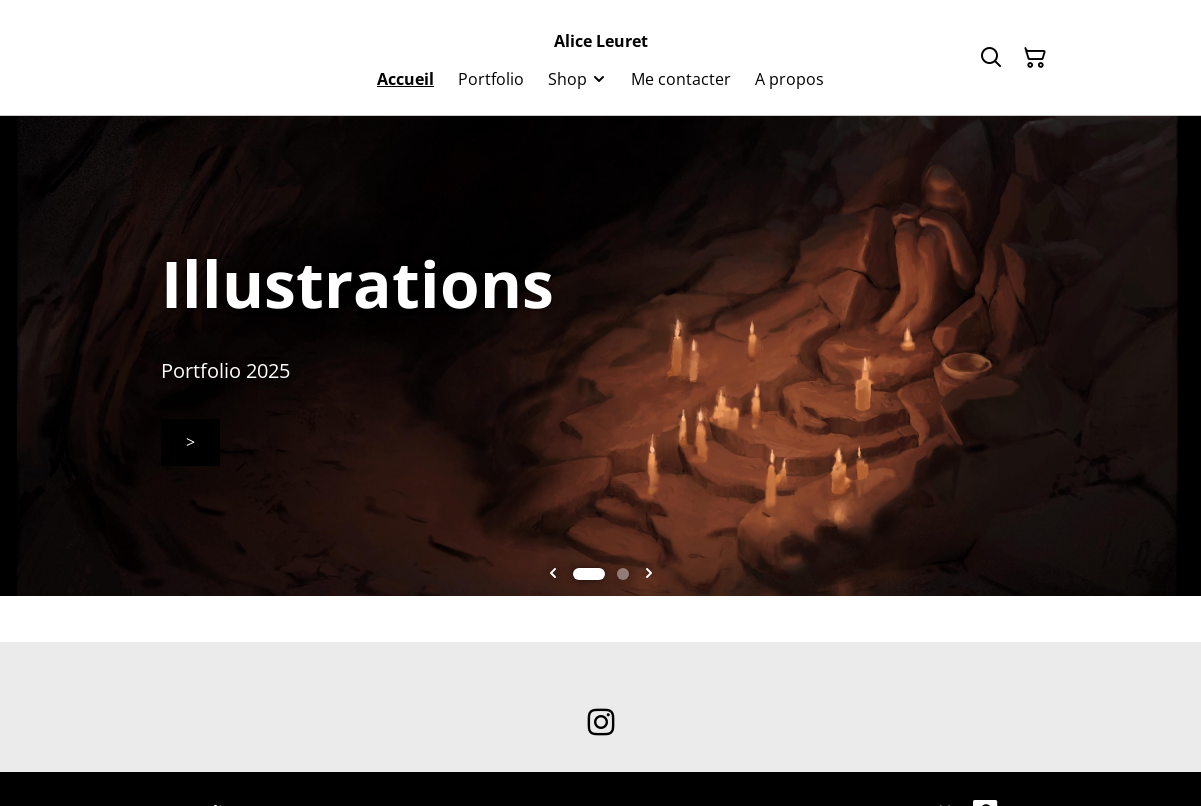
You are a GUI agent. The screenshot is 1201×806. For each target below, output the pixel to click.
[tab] (589, 574)
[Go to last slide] (553, 574)
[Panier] (1035, 58)
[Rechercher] (991, 58)
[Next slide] (649, 574)
